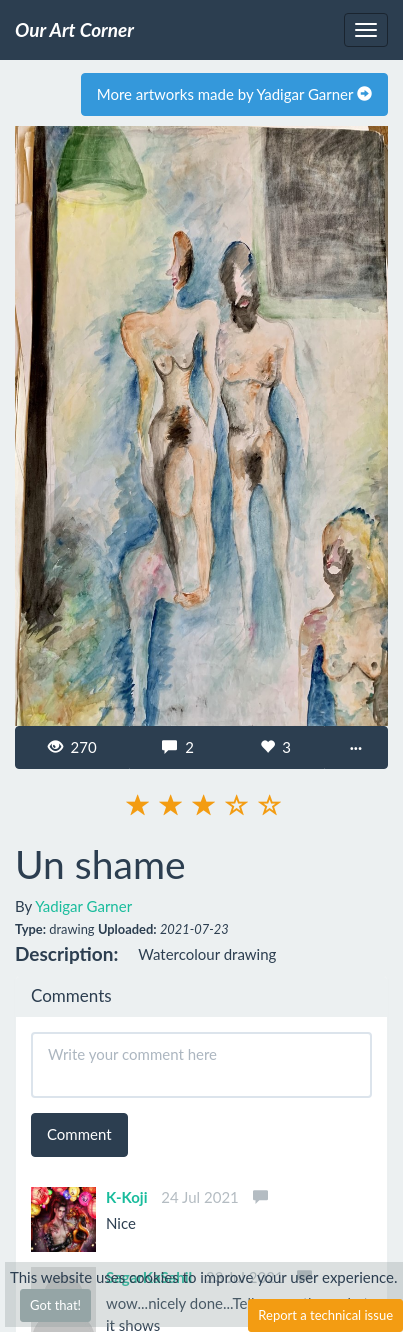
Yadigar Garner (83, 906)
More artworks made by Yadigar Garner (234, 94)
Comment (79, 1134)
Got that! (55, 1305)
